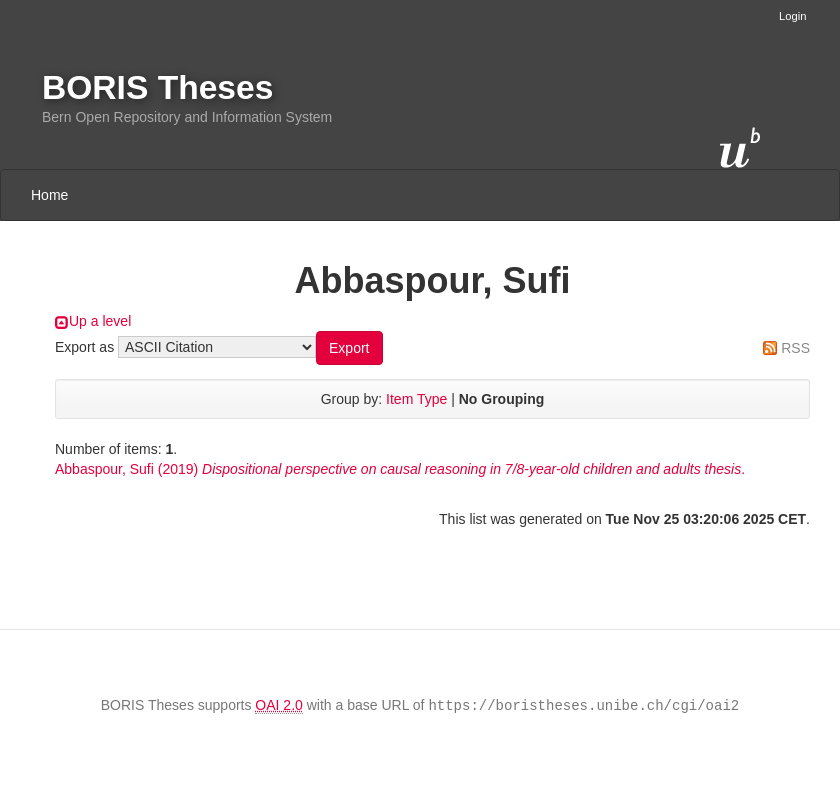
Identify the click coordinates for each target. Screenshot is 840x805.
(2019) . (400, 469)
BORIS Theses (157, 87)
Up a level (100, 321)
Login (792, 16)
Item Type (416, 399)
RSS (795, 348)
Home (49, 195)
